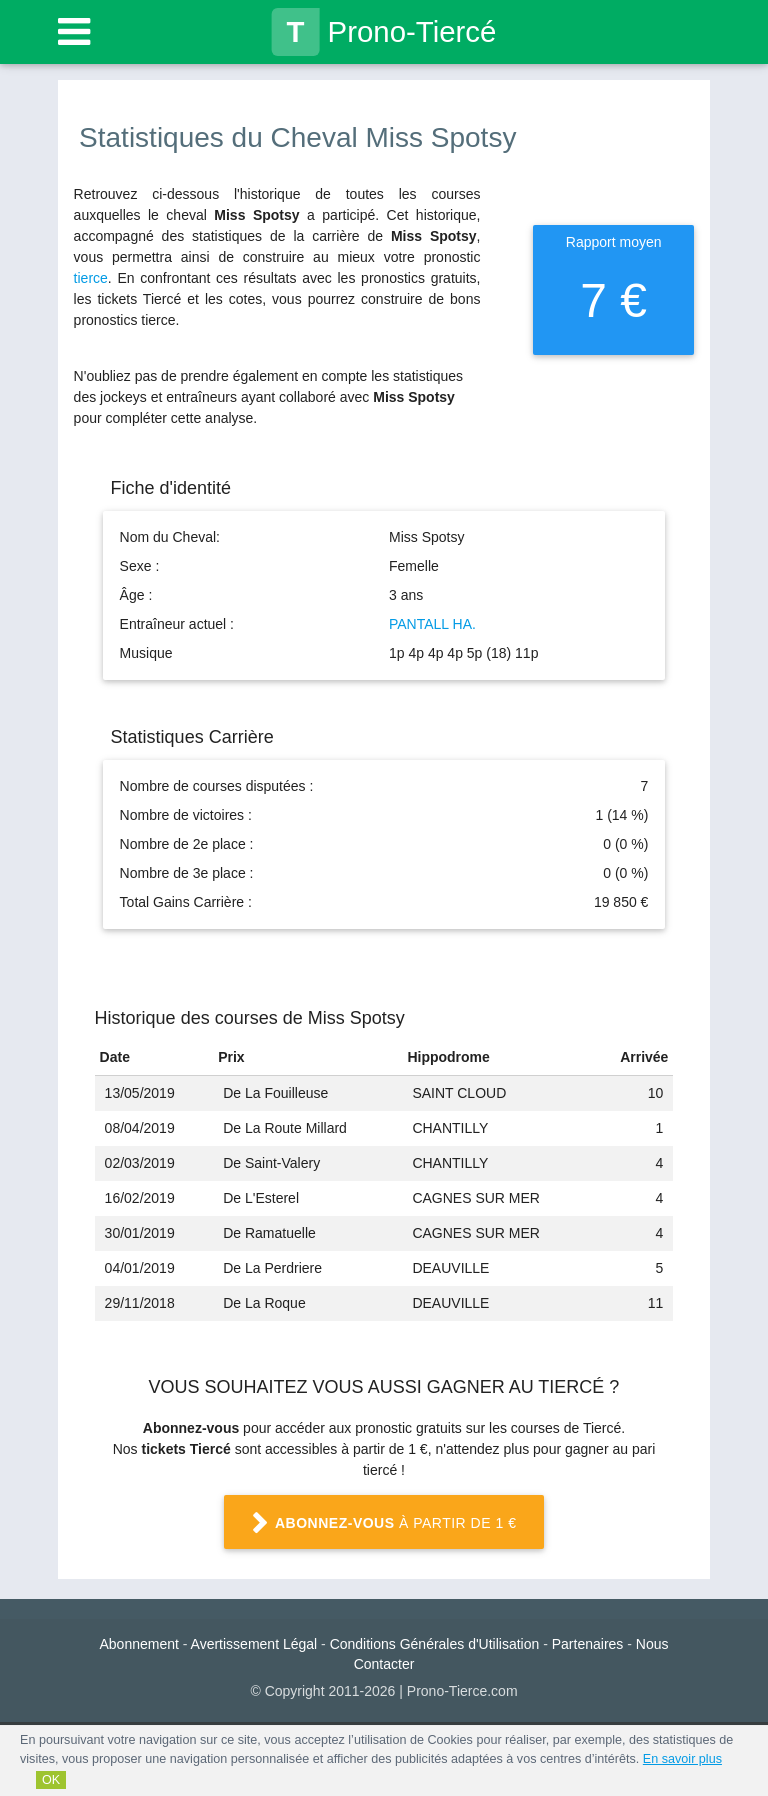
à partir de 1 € (384, 1524)
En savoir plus (682, 1759)
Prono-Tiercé (384, 32)
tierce (91, 278)
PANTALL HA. (432, 624)
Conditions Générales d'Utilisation (435, 1644)
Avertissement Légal (254, 1644)
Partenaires (588, 1644)
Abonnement (139, 1644)
